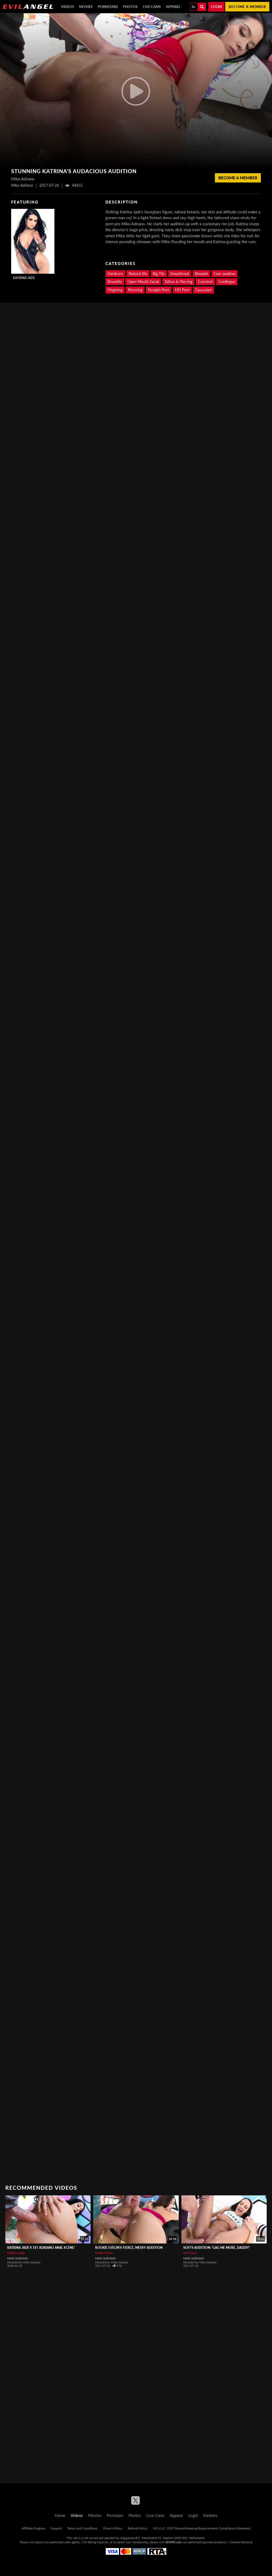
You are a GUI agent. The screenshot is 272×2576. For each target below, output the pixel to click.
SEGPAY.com (173, 2542)
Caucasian (203, 290)
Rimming (135, 290)
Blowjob (201, 273)
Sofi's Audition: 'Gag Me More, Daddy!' (216, 2248)
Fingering (115, 290)
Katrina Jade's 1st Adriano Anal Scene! (41, 2248)
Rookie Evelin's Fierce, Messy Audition (129, 2248)
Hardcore (115, 273)
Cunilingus (226, 281)
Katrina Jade (24, 278)
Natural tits (138, 273)
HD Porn (182, 290)
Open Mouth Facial (143, 281)
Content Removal (241, 2542)
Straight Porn (158, 290)
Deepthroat (179, 273)
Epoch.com (42, 2542)
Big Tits (159, 273)
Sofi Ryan (190, 2253)
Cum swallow (224, 273)
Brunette (115, 281)
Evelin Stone (104, 2253)
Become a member (247, 7)
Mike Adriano (17, 2258)
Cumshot (205, 281)
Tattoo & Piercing (178, 281)
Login (216, 7)
